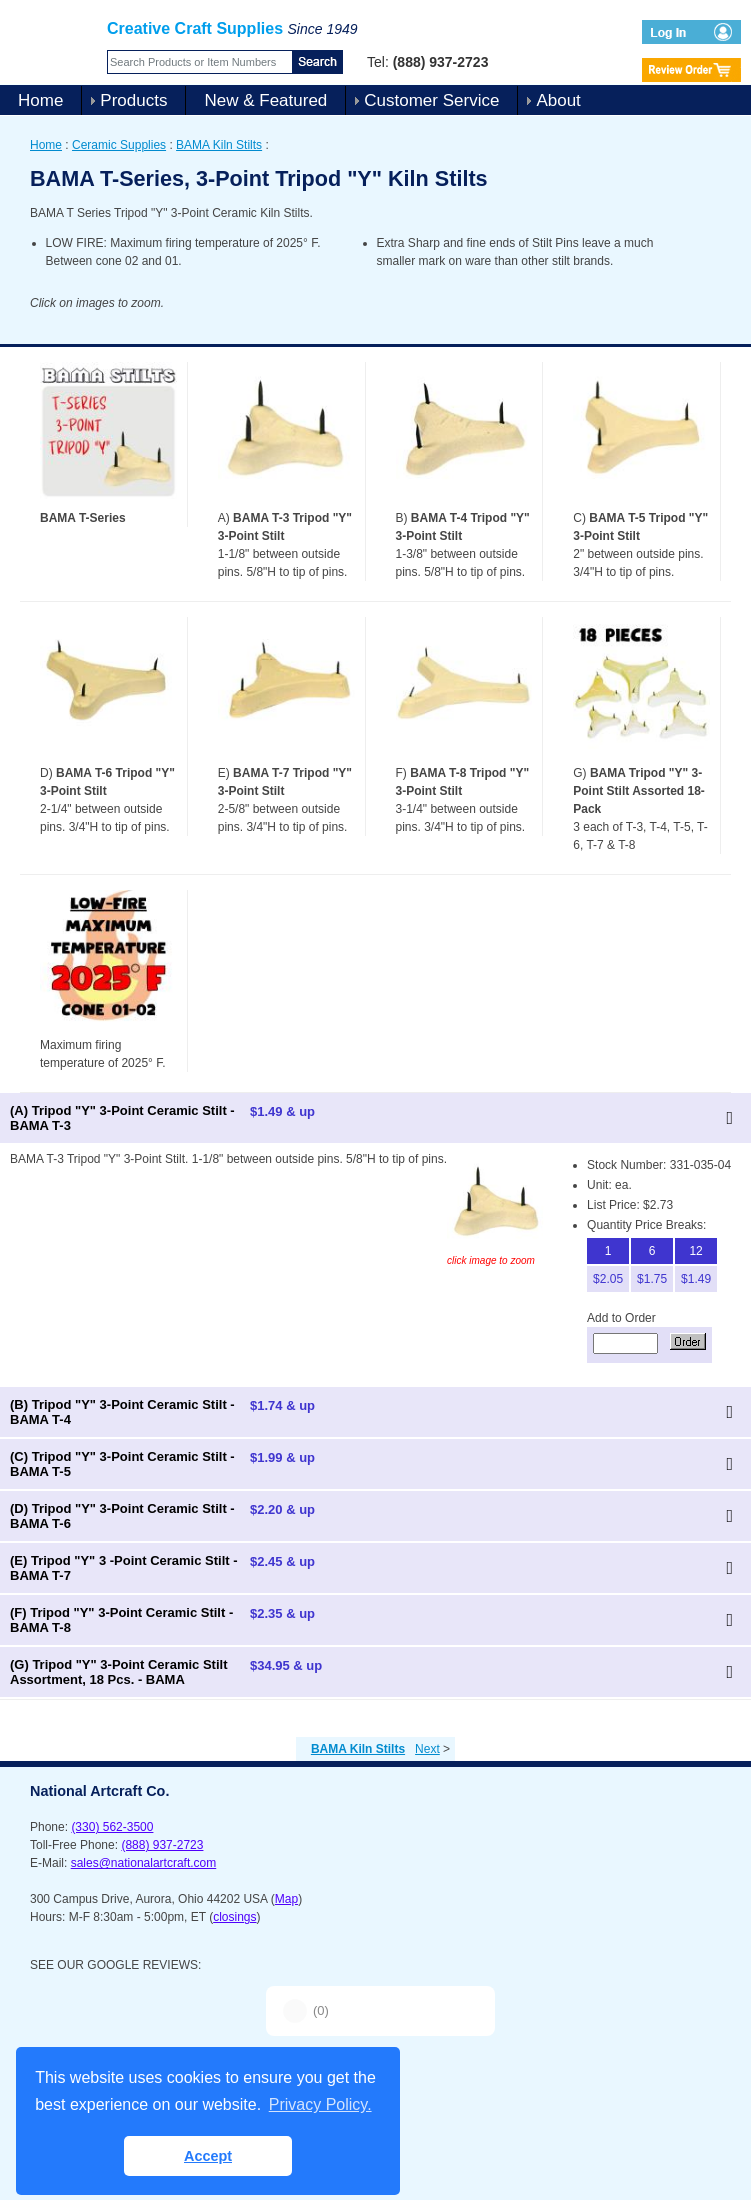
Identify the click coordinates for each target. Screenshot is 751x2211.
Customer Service (431, 100)
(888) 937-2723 (162, 1845)
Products (133, 100)
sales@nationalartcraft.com (144, 1863)
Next (427, 1749)
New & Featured (265, 100)
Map (286, 1899)
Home (40, 100)
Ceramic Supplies (119, 145)
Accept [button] (208, 2156)
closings (234, 1917)
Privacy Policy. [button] (320, 2104)
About (558, 100)
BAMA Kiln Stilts (219, 145)
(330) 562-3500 (112, 1827)
